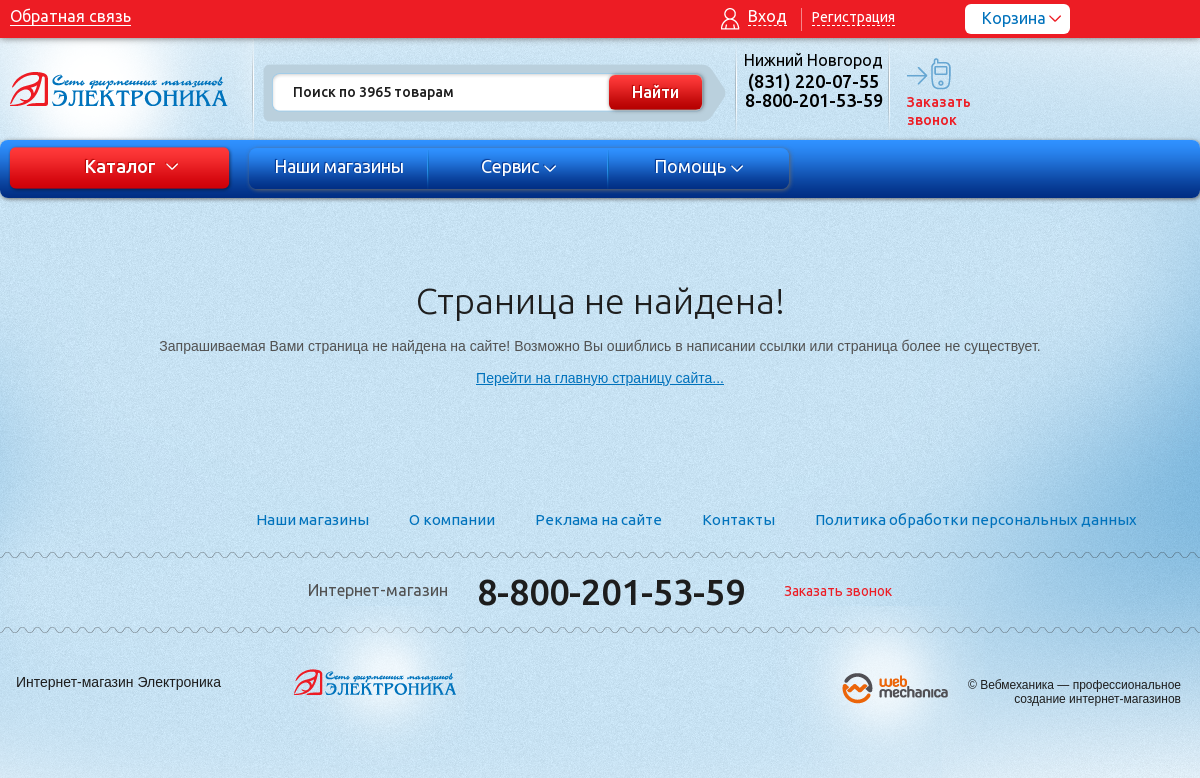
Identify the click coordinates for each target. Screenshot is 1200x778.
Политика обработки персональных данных (976, 519)
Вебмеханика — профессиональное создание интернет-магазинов (1080, 692)
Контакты (738, 519)
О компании (452, 519)
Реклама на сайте (598, 519)
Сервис (519, 166)
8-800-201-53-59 (611, 591)
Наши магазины (339, 166)
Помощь (699, 166)
